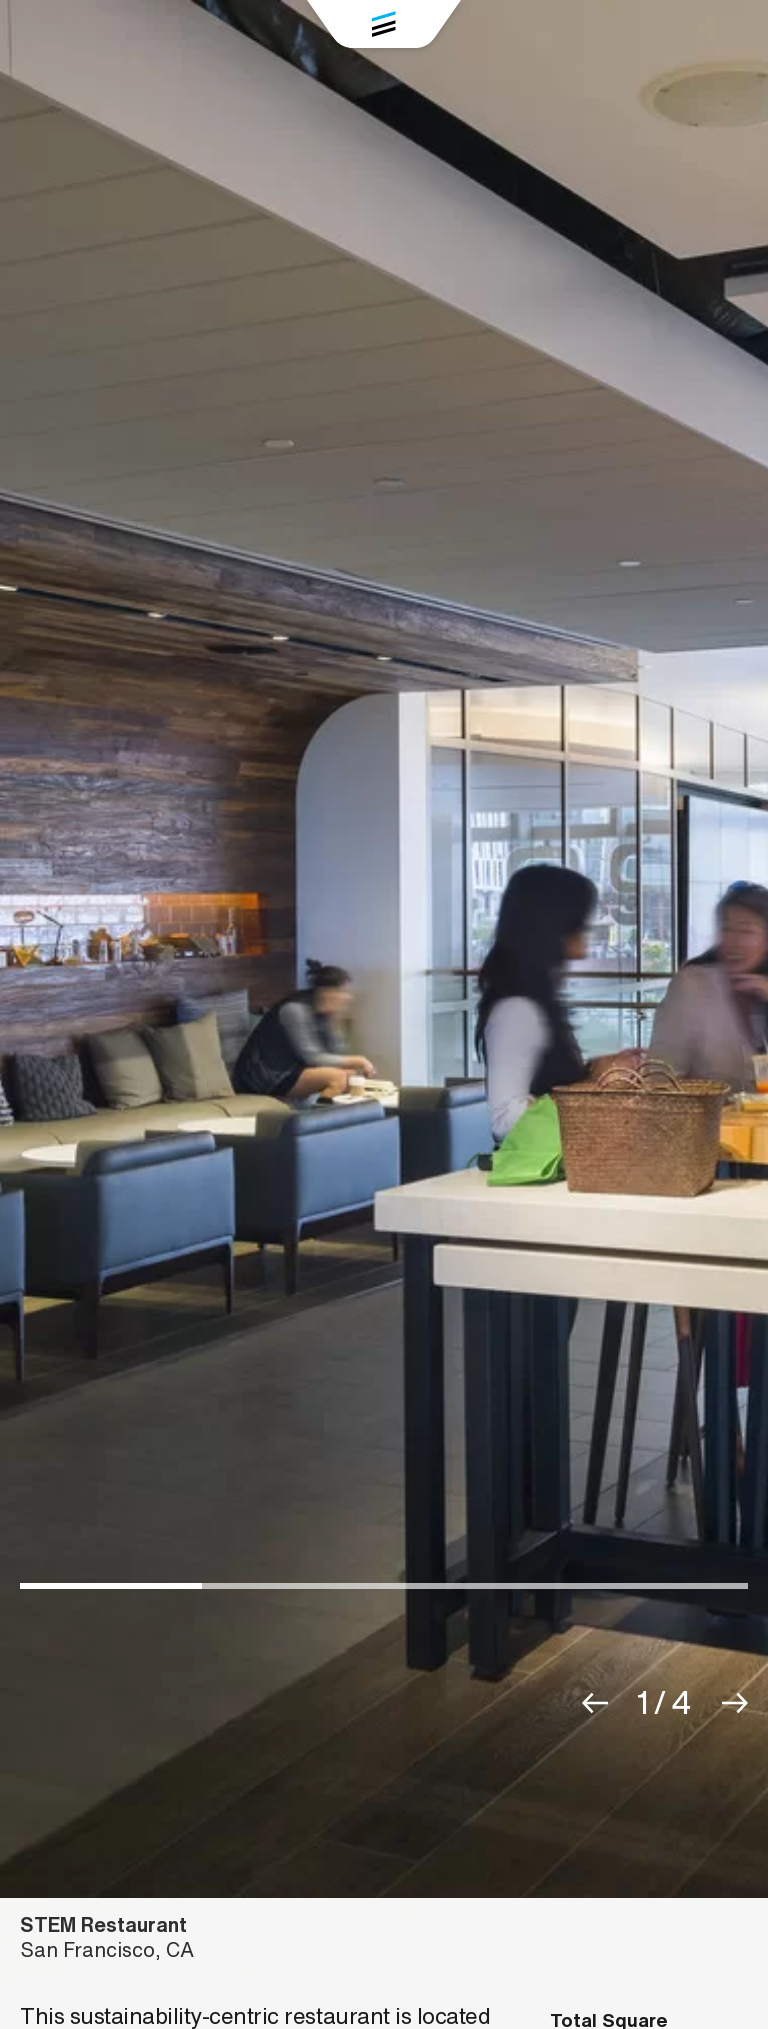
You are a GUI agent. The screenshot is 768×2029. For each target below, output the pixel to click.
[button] (595, 1703)
